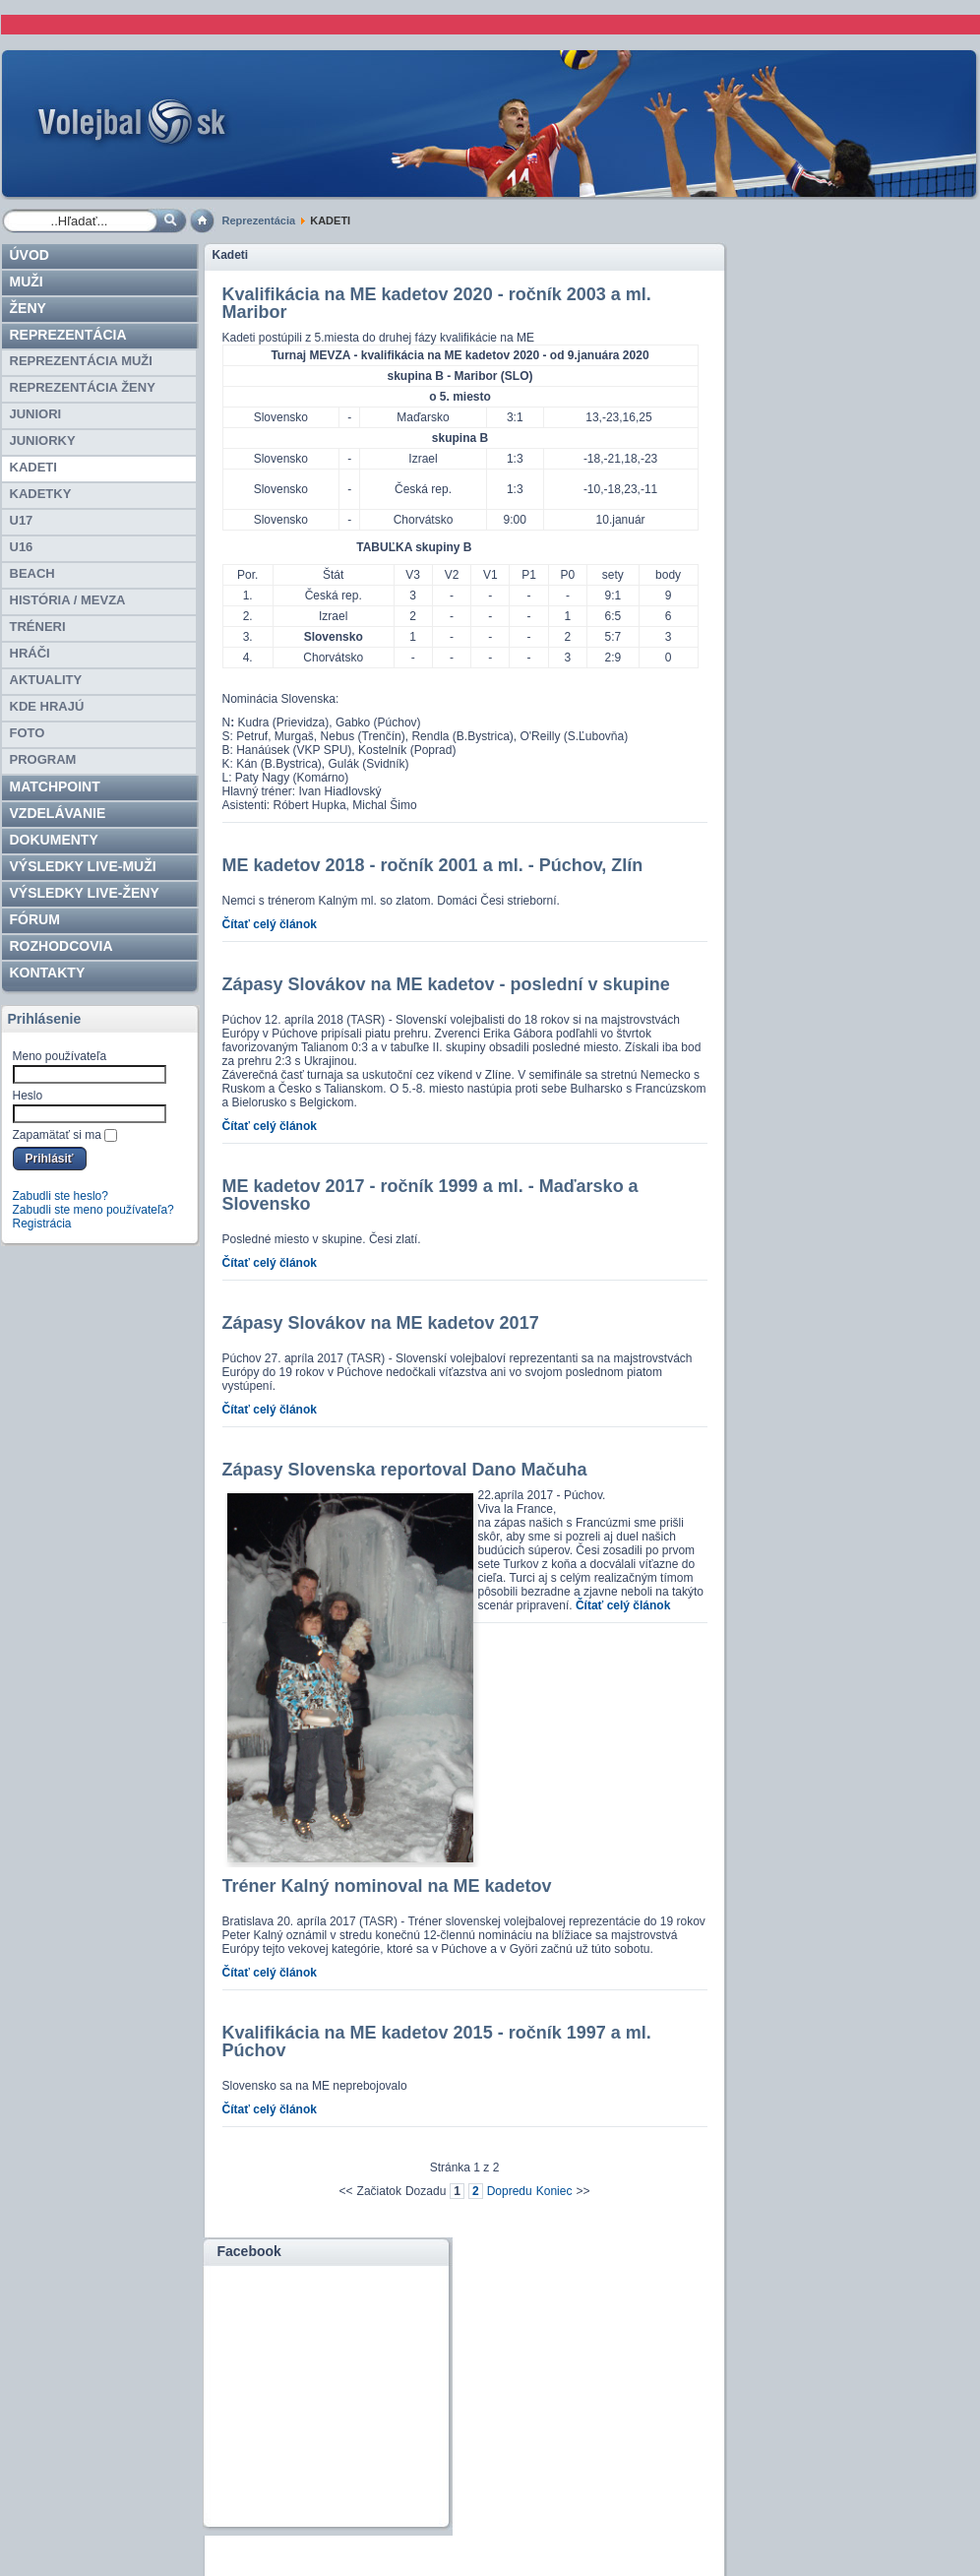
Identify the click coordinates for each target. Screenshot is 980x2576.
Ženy (28, 308)
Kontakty (48, 972)
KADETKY (41, 493)
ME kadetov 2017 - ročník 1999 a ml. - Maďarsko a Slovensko (430, 1195)
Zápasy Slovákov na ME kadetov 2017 (380, 1323)
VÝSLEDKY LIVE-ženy (84, 893)
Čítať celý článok (269, 924)
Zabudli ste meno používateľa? (93, 1210)
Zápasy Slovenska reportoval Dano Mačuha (404, 1469)
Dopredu (509, 2191)
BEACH (32, 573)
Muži (26, 281)
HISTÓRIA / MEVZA (68, 600)
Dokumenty (54, 840)
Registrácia (42, 1223)
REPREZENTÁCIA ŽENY (82, 387)
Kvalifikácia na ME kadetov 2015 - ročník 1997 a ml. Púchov (436, 2041)
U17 (21, 520)
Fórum (35, 919)
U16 (21, 546)
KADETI (33, 467)
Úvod (29, 255)
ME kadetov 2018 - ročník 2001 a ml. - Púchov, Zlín (432, 865)
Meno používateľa (60, 1056)
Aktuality (46, 679)
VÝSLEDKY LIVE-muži (83, 866)
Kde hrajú (47, 706)
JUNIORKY (43, 440)
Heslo (28, 1095)
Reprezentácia (259, 220)
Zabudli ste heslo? (60, 1196)
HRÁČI (30, 653)
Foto (27, 732)
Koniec (554, 2191)
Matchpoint (55, 786)
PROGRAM (43, 759)
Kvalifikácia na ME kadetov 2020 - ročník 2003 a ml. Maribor (436, 303)
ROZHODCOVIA (61, 946)
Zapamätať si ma (57, 1135)
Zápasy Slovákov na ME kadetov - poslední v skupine (446, 984)
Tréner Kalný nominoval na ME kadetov (387, 1886)
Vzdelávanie (58, 813)
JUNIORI (36, 414)
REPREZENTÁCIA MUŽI (81, 360)
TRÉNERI (38, 626)
